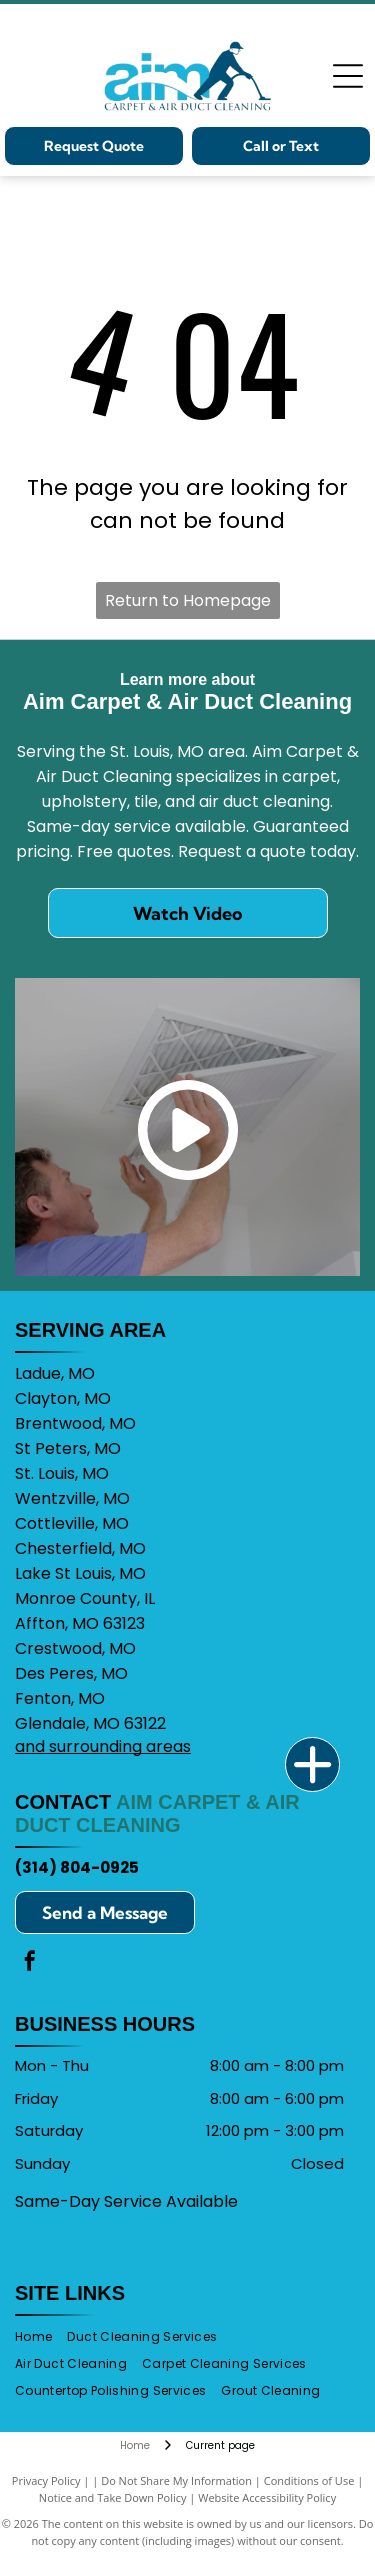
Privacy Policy (46, 2480)
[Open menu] (348, 76)
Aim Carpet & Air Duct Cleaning (157, 1813)
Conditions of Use (309, 2480)
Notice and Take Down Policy (113, 2497)
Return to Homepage (188, 600)
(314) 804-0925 (77, 1867)
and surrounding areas (103, 1746)
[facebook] (30, 1963)
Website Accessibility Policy (267, 2497)
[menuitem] (41, 2337)
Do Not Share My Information (176, 2480)
